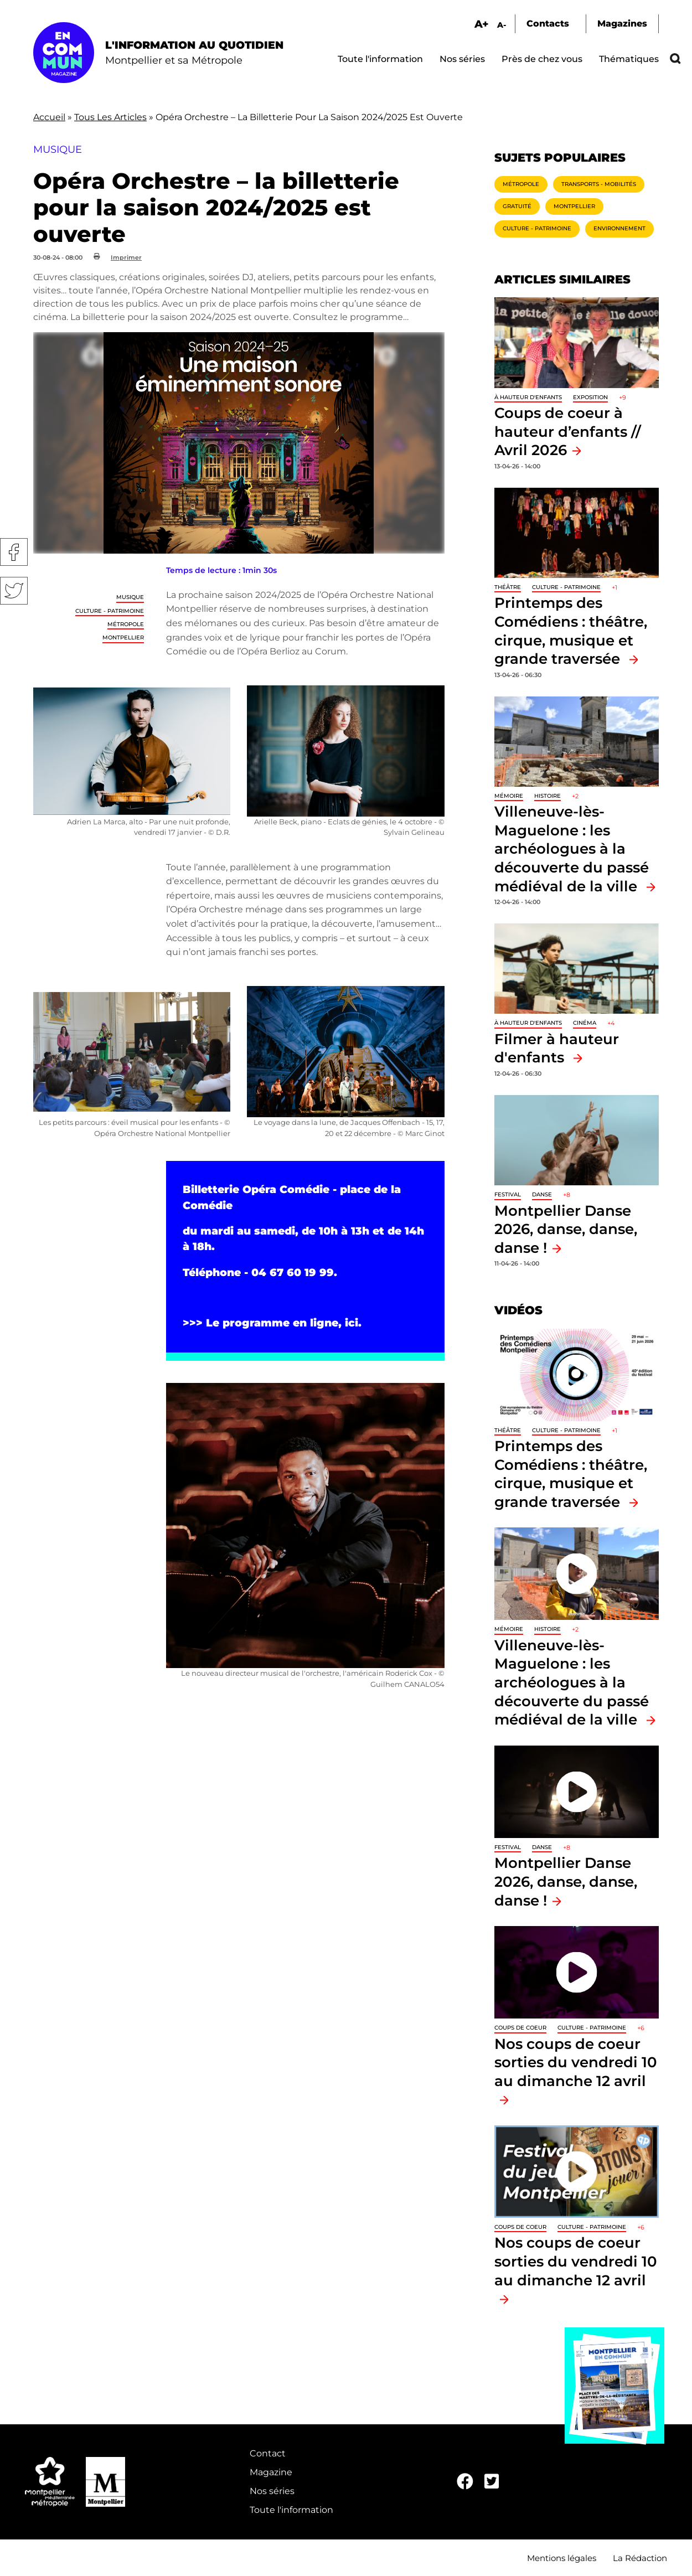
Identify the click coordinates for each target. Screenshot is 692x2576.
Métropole (125, 624)
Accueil (49, 117)
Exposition (590, 397)
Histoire (547, 796)
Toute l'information (380, 59)
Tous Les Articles (110, 117)
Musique (130, 597)
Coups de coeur (520, 2028)
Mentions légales (561, 2558)
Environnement (619, 228)
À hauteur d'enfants (528, 397)
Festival (507, 1194)
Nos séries (462, 59)
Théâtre (507, 587)
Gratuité (517, 206)
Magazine (271, 2472)
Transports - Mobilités (598, 184)
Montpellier (123, 637)
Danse (542, 1194)
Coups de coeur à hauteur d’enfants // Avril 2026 (567, 431)
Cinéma (584, 1023)
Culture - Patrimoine (109, 611)
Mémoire (508, 796)
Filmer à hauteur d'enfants (556, 1048)
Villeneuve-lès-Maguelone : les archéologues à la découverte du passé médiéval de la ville (571, 848)
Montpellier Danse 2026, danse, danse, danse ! (565, 1229)
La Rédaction (640, 2558)
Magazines (622, 23)
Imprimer (126, 257)
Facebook (14, 552)
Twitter (14, 591)
